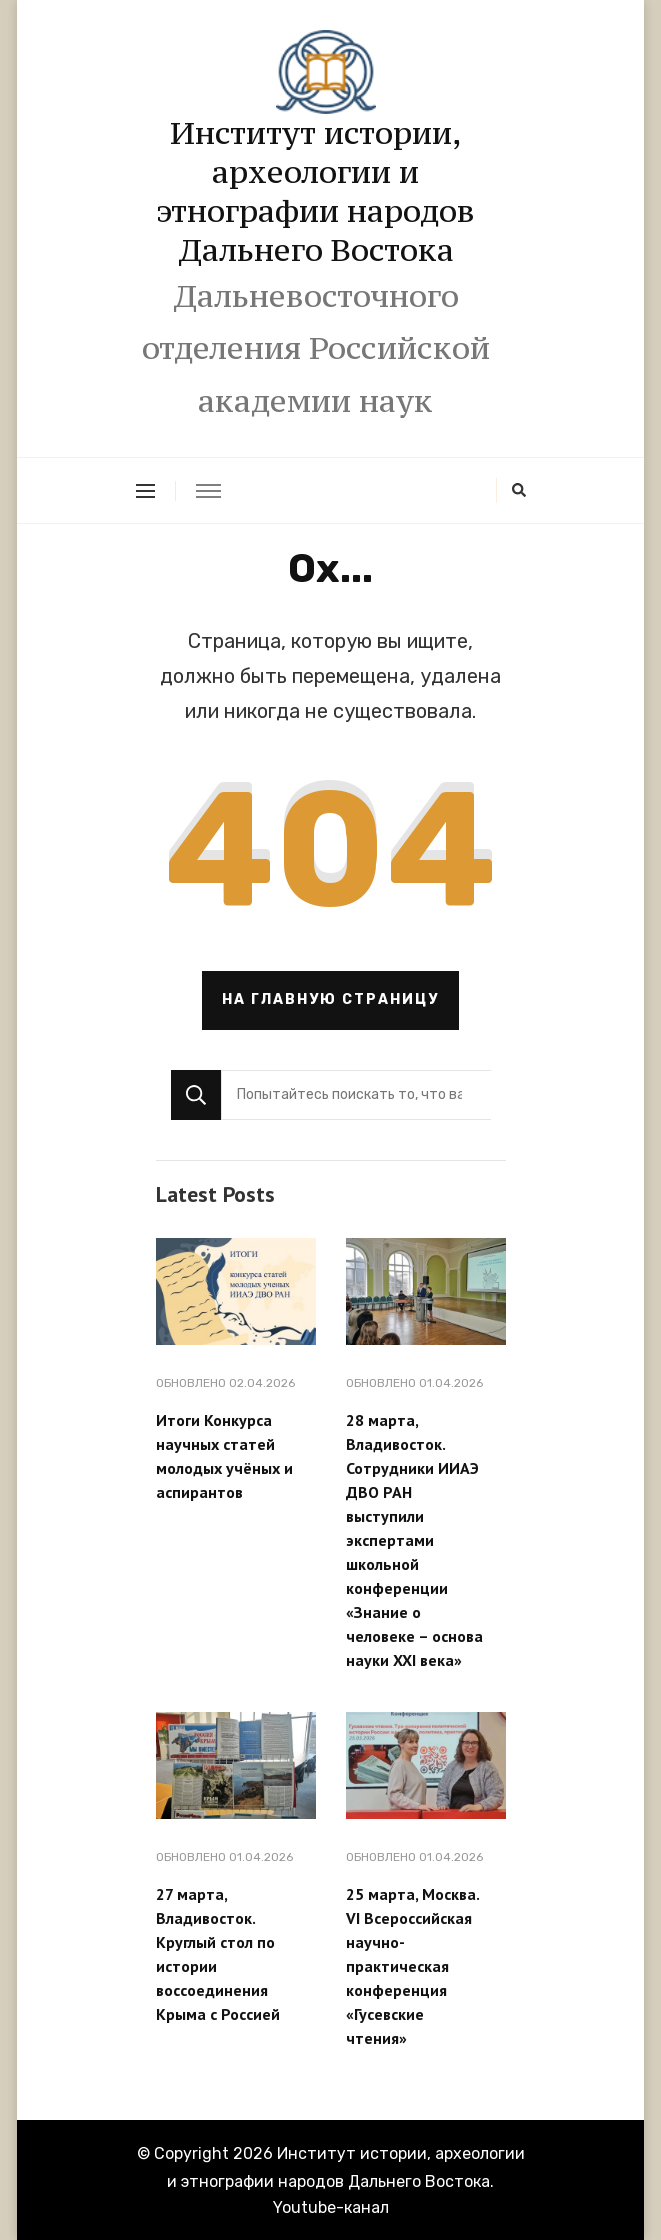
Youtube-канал (331, 2207)
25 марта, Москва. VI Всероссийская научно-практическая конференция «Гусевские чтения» (412, 1966)
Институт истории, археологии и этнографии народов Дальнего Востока (315, 191)
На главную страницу (330, 999)
